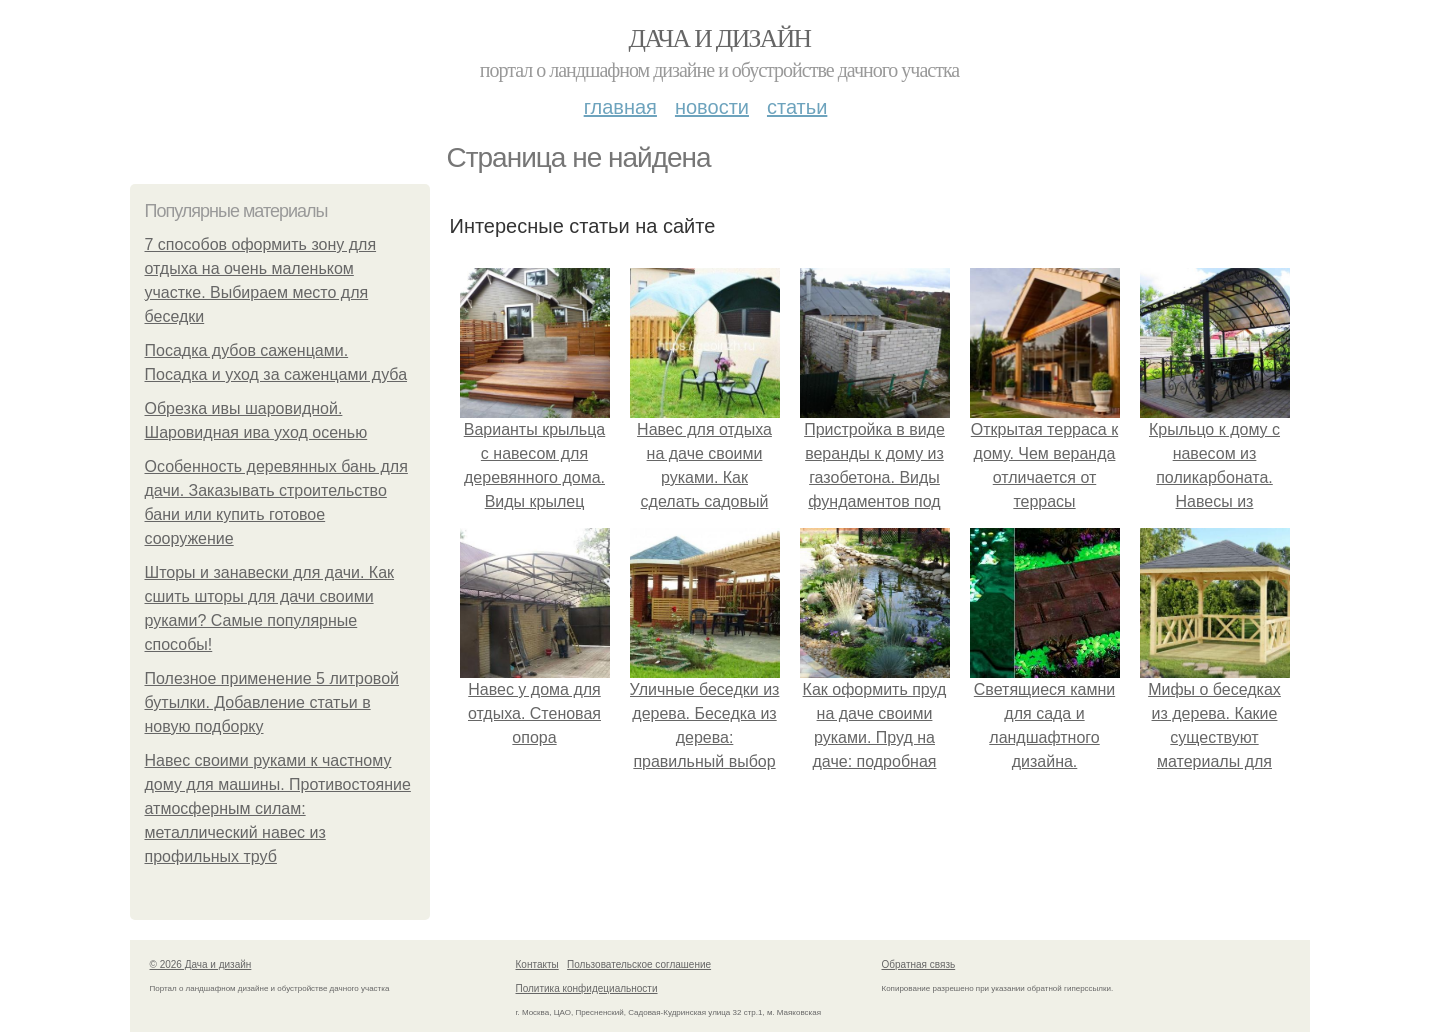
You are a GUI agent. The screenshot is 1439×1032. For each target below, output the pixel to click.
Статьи (797, 107)
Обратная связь (919, 964)
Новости (712, 107)
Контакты (537, 964)
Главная (620, 107)
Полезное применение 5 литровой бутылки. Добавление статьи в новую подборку (272, 702)
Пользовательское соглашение (639, 964)
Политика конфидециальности (587, 988)
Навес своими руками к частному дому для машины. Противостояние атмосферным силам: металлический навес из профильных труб (278, 808)
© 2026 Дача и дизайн (201, 964)
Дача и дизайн (720, 38)
